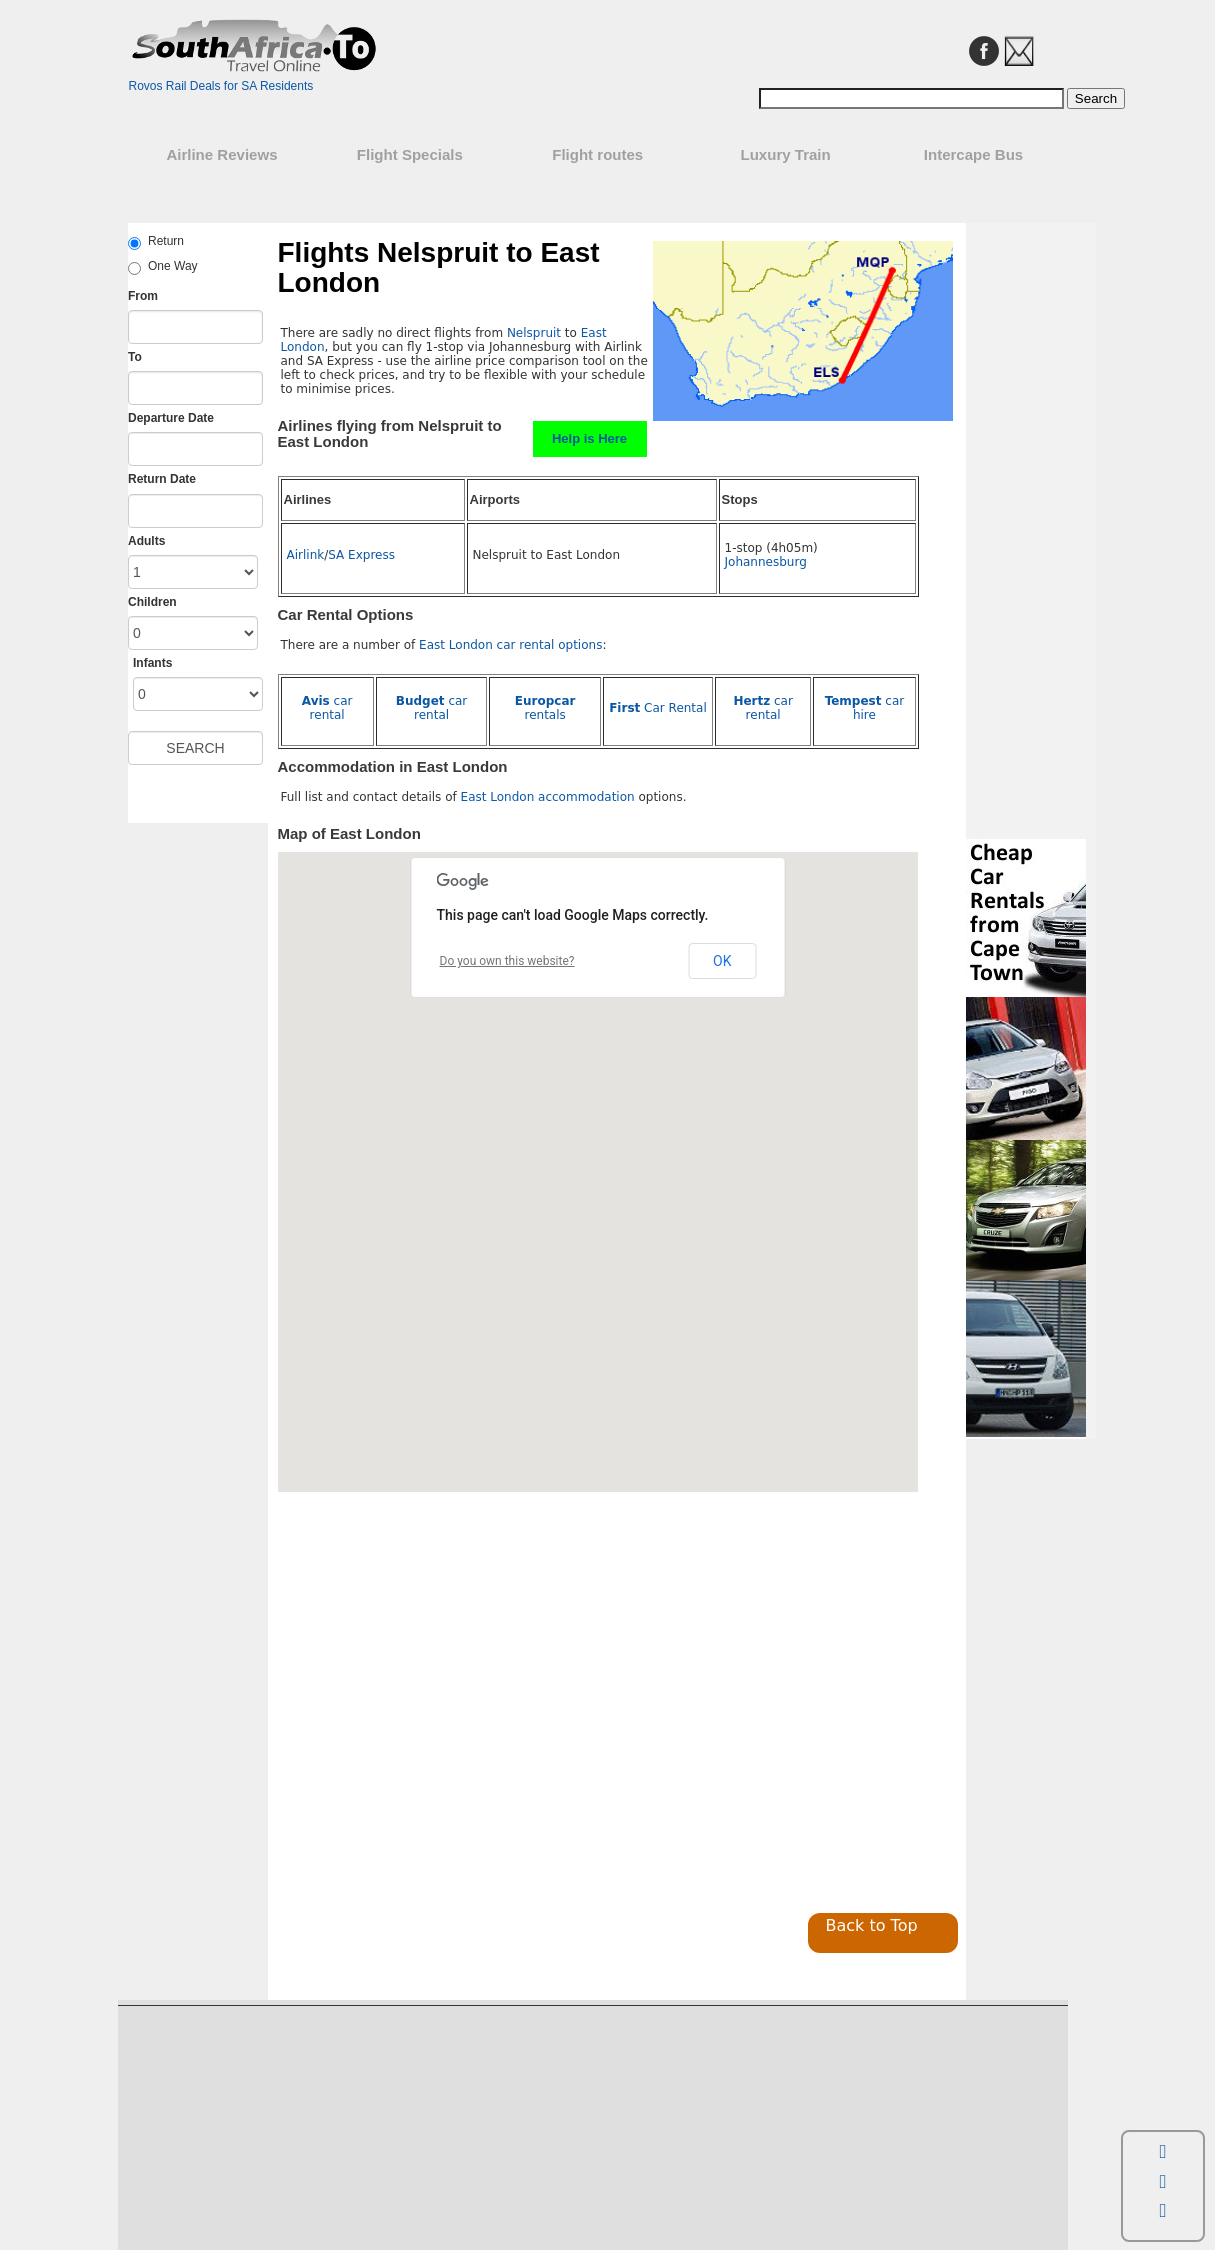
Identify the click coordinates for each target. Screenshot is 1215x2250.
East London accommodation (548, 797)
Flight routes (597, 154)
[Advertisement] (446, 1736)
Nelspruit (534, 333)
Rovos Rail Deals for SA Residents (221, 86)
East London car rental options (510, 645)
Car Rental (658, 708)
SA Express (361, 555)
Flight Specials (410, 154)
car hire (865, 708)
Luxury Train (786, 154)
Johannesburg (766, 562)
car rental (327, 708)
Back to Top (872, 1925)
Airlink (306, 555)
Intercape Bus (973, 154)
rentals (545, 708)
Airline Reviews (221, 154)
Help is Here (589, 438)
